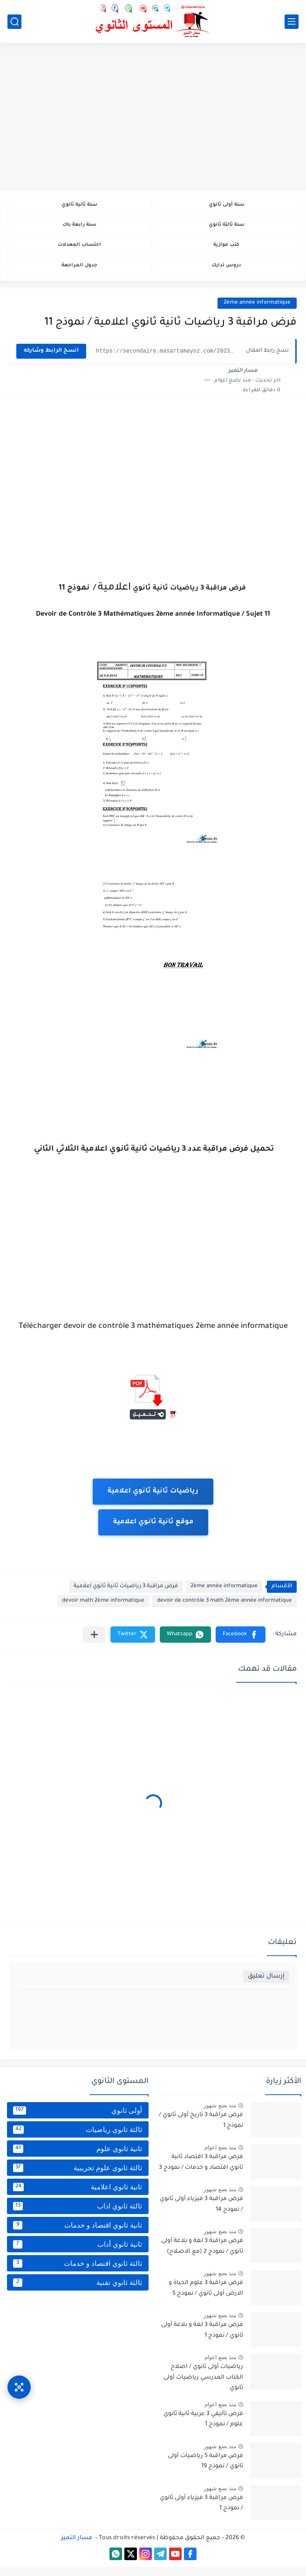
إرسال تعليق (266, 1985)
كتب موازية (226, 251)
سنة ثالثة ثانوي (226, 228)
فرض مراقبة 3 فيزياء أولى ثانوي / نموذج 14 (201, 2213)
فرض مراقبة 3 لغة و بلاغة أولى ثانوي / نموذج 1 (202, 2339)
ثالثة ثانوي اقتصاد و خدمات (78, 2272)
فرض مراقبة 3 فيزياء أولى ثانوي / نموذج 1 (201, 2512)
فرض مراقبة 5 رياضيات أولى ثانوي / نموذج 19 (205, 2470)
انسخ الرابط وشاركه (51, 360)
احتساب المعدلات (79, 251)
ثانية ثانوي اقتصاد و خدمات (78, 2234)
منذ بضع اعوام (220, 2156)
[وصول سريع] (19, 2377)
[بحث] (14, 21)
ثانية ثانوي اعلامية (78, 2196)
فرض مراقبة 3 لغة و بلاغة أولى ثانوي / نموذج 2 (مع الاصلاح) (202, 2255)
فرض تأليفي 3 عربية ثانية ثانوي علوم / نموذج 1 (203, 2428)
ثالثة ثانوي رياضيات (78, 2138)
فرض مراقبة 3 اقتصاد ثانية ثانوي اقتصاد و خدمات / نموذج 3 (201, 2171)
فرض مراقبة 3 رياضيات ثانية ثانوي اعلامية (126, 1595)
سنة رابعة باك (79, 228)
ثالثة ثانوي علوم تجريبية (78, 2177)
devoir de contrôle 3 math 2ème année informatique (224, 1610)
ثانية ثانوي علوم (78, 2157)
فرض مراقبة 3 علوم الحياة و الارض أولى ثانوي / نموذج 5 (206, 2297)
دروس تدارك (227, 274)
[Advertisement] (153, 117)
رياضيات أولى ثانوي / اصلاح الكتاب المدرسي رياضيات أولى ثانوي (203, 2386)
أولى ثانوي (78, 2119)
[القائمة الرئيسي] (292, 21)
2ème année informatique (257, 312)
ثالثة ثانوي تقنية (78, 2291)
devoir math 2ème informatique (103, 1610)
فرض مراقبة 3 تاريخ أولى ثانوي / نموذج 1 (201, 2129)
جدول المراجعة (79, 274)
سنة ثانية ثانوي (80, 206)
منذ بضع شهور (220, 2114)
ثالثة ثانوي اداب (78, 2215)
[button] (240, 1643)
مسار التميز (76, 2547)
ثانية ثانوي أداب (78, 2253)
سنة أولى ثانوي (226, 206)
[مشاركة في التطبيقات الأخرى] (94, 1643)
